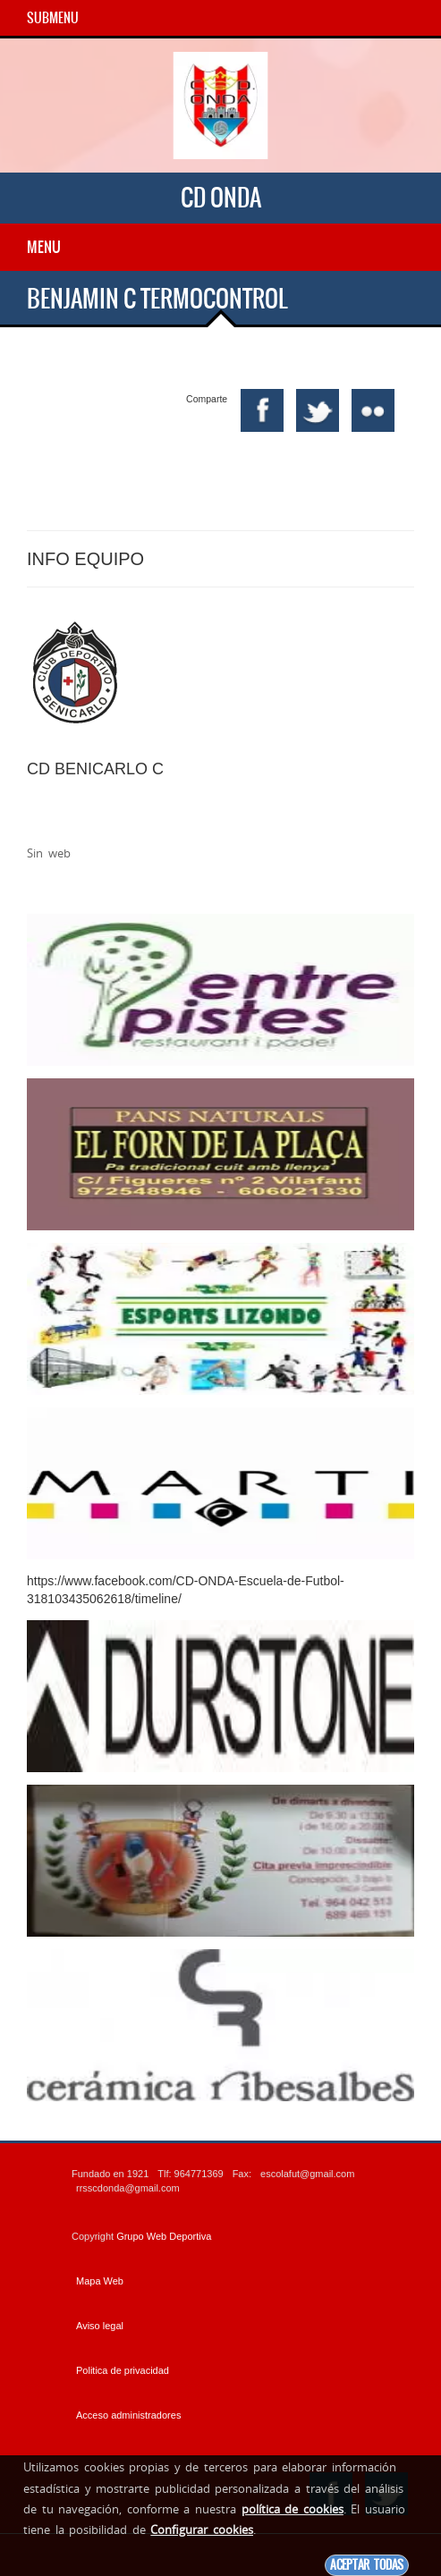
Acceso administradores (128, 2415)
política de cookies (292, 2509)
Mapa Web (99, 2281)
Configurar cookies (201, 2529)
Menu (44, 247)
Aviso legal (99, 2325)
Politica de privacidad (122, 2370)
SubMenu (53, 18)
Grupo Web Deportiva (163, 2236)
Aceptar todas (366, 2564)
